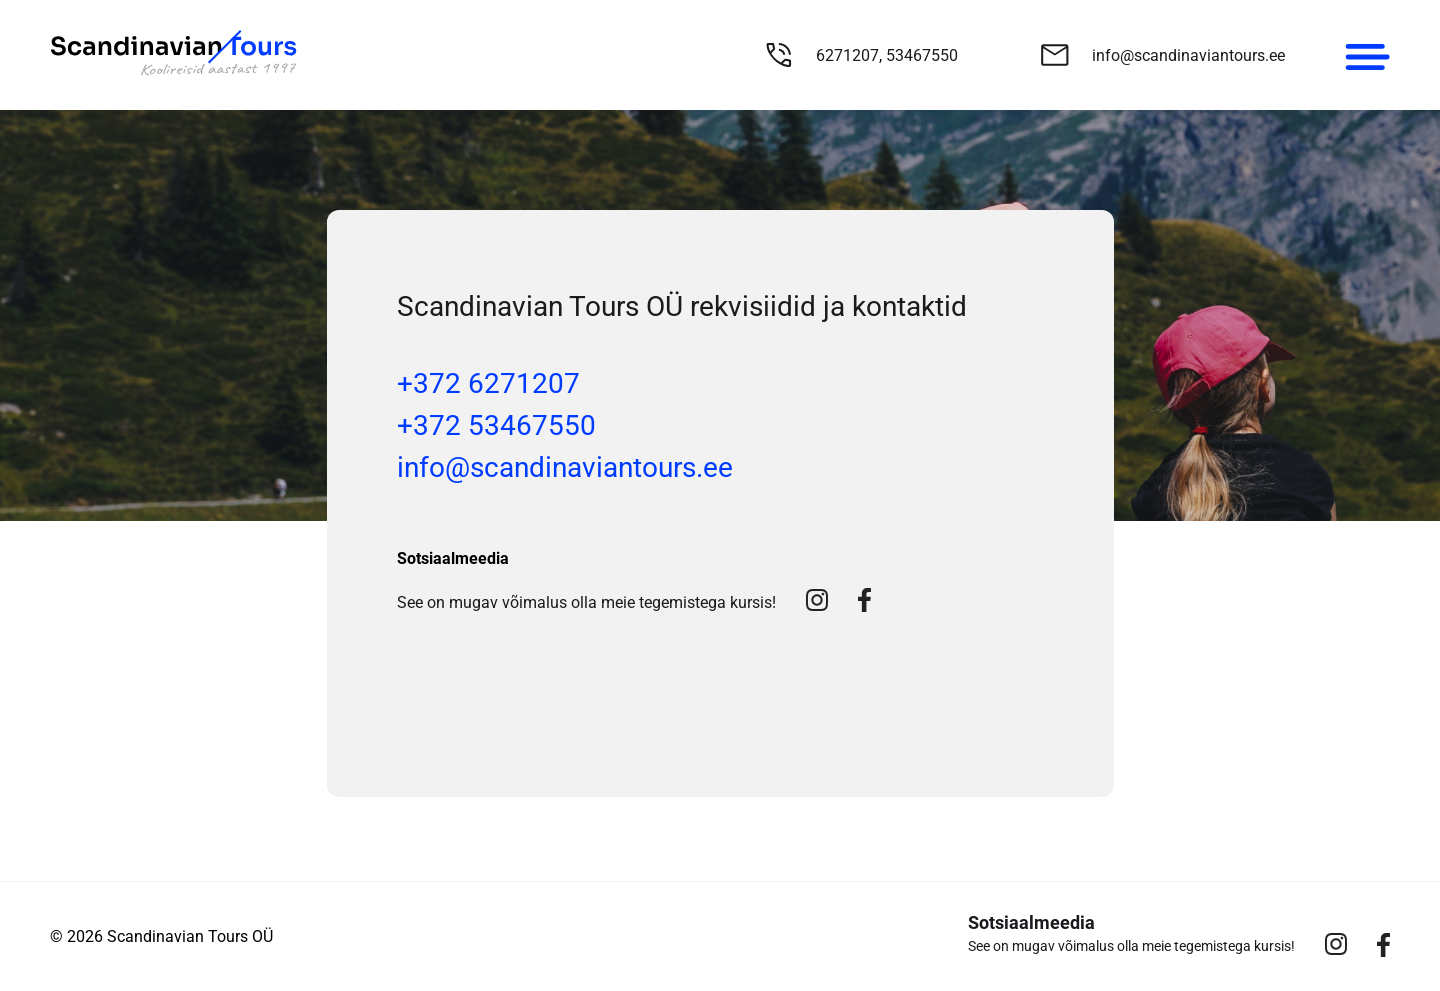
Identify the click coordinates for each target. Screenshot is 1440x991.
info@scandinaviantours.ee (1188, 55)
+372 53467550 (496, 425)
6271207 (847, 55)
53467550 (922, 55)
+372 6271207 (488, 383)
